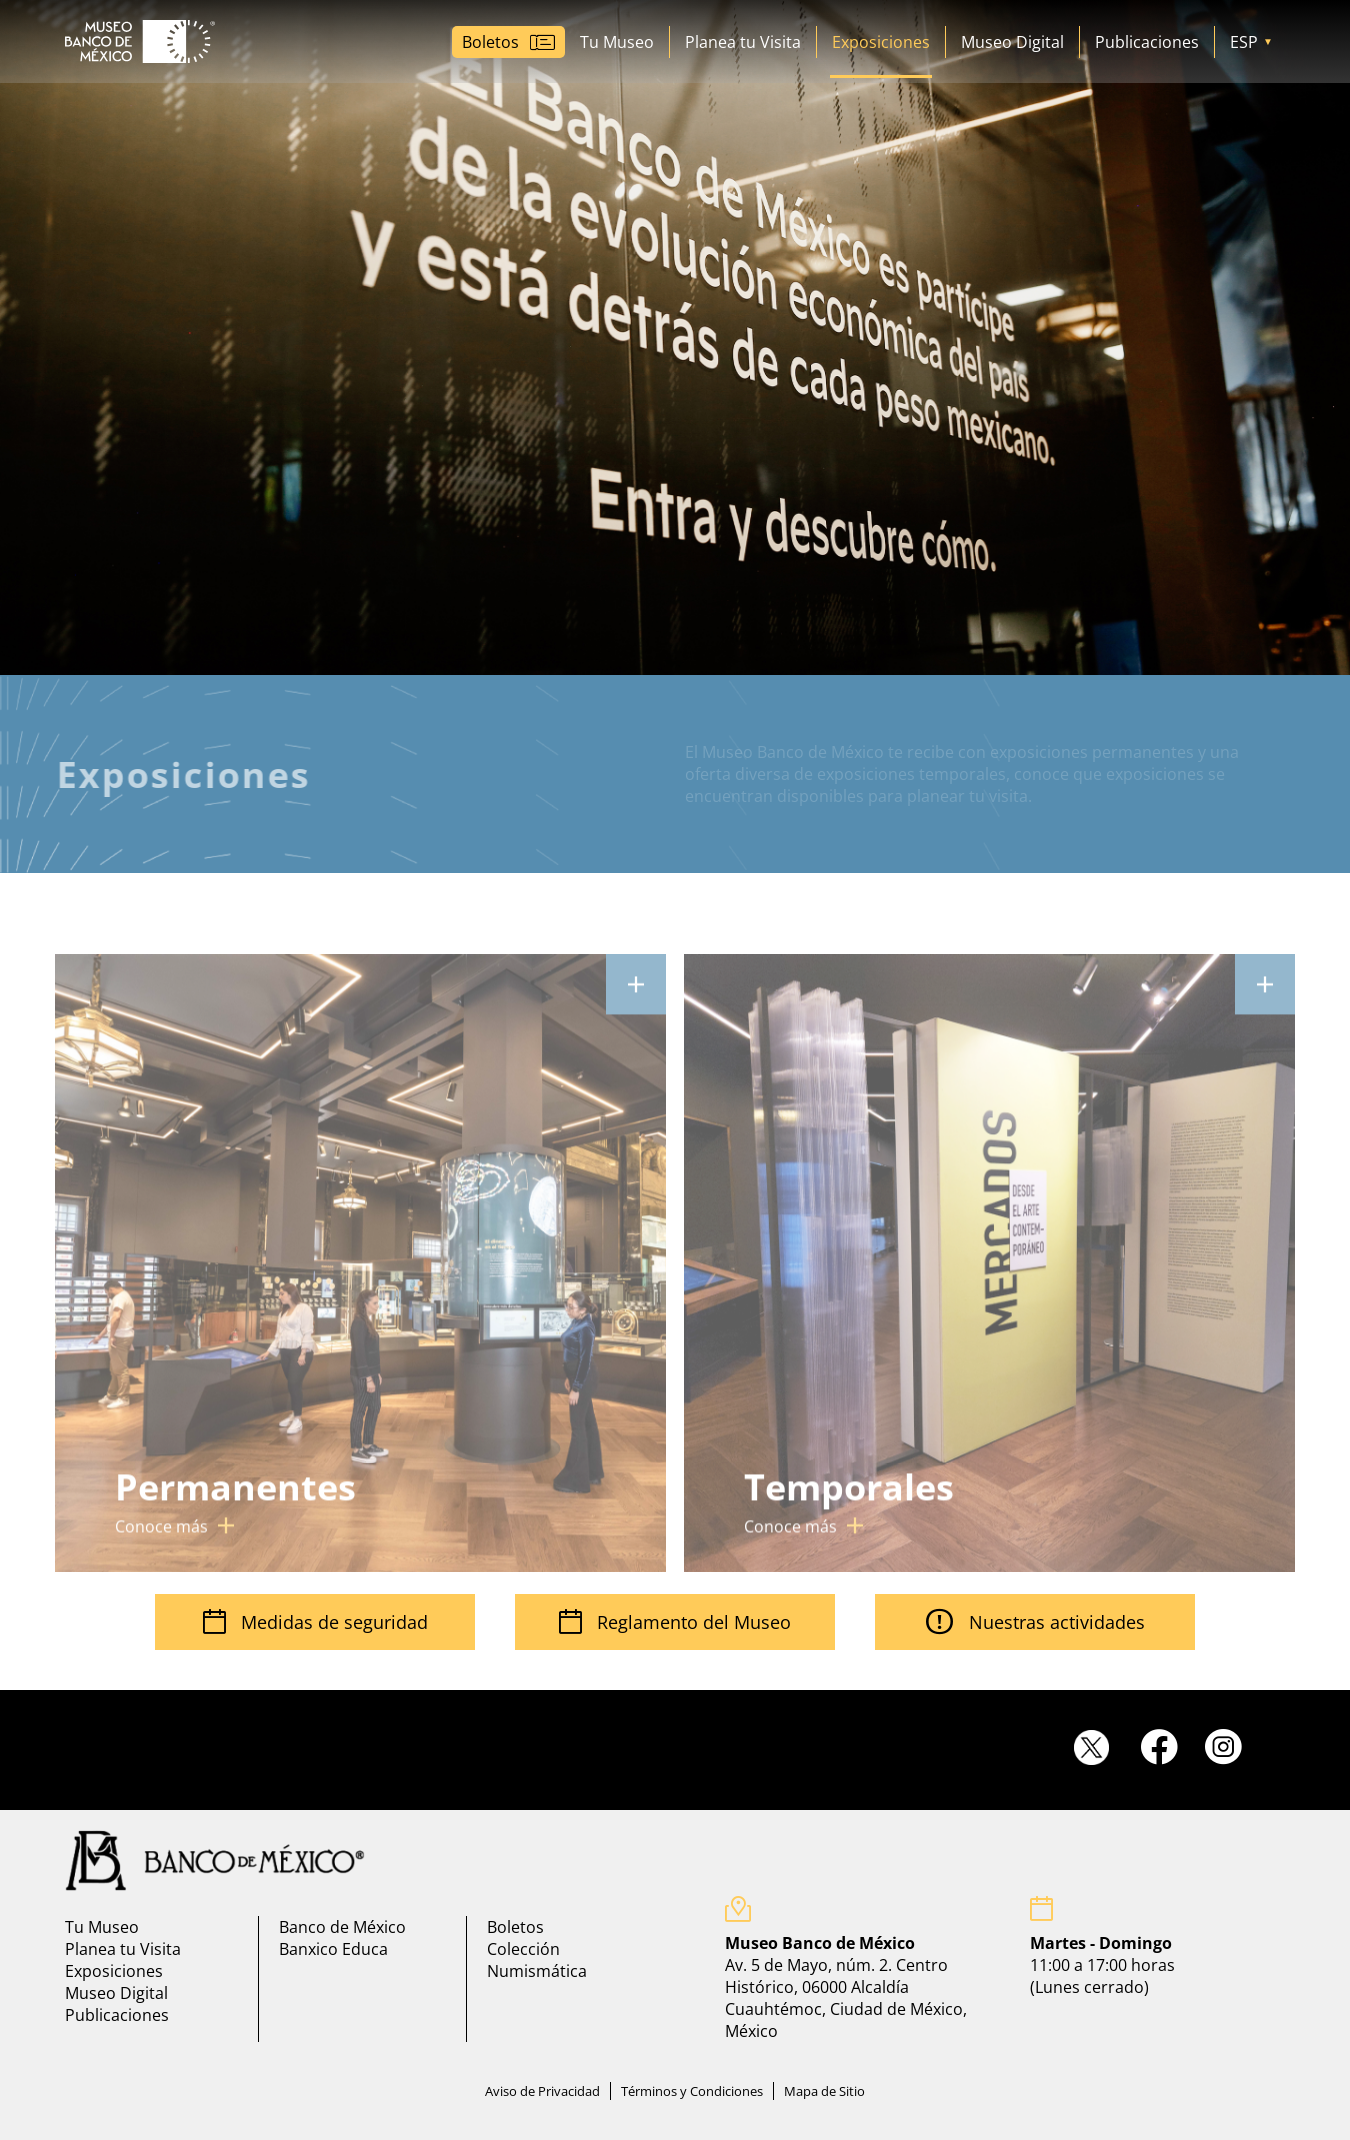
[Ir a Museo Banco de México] (140, 41)
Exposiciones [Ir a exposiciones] (114, 1971)
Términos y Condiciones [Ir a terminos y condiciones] (692, 2091)
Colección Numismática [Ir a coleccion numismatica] (537, 1960)
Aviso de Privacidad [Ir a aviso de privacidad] (542, 2091)
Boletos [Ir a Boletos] (515, 1927)
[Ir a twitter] (1105, 1748)
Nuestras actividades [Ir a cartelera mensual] (1035, 1622)
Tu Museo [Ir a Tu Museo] (617, 42)
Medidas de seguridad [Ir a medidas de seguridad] (315, 1622)
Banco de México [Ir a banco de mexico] (342, 1927)
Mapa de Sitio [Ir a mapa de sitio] (824, 2091)
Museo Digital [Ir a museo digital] (1012, 42)
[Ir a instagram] (1232, 1746)
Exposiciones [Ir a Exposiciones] (881, 42)
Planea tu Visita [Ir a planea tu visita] (743, 42)
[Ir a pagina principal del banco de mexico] (215, 1860)
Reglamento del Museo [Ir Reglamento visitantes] (675, 1622)
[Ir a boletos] (508, 42)
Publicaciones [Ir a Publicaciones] (1147, 42)
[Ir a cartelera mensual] (360, 1280)
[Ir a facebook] (1168, 1746)
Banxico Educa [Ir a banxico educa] (333, 1949)
